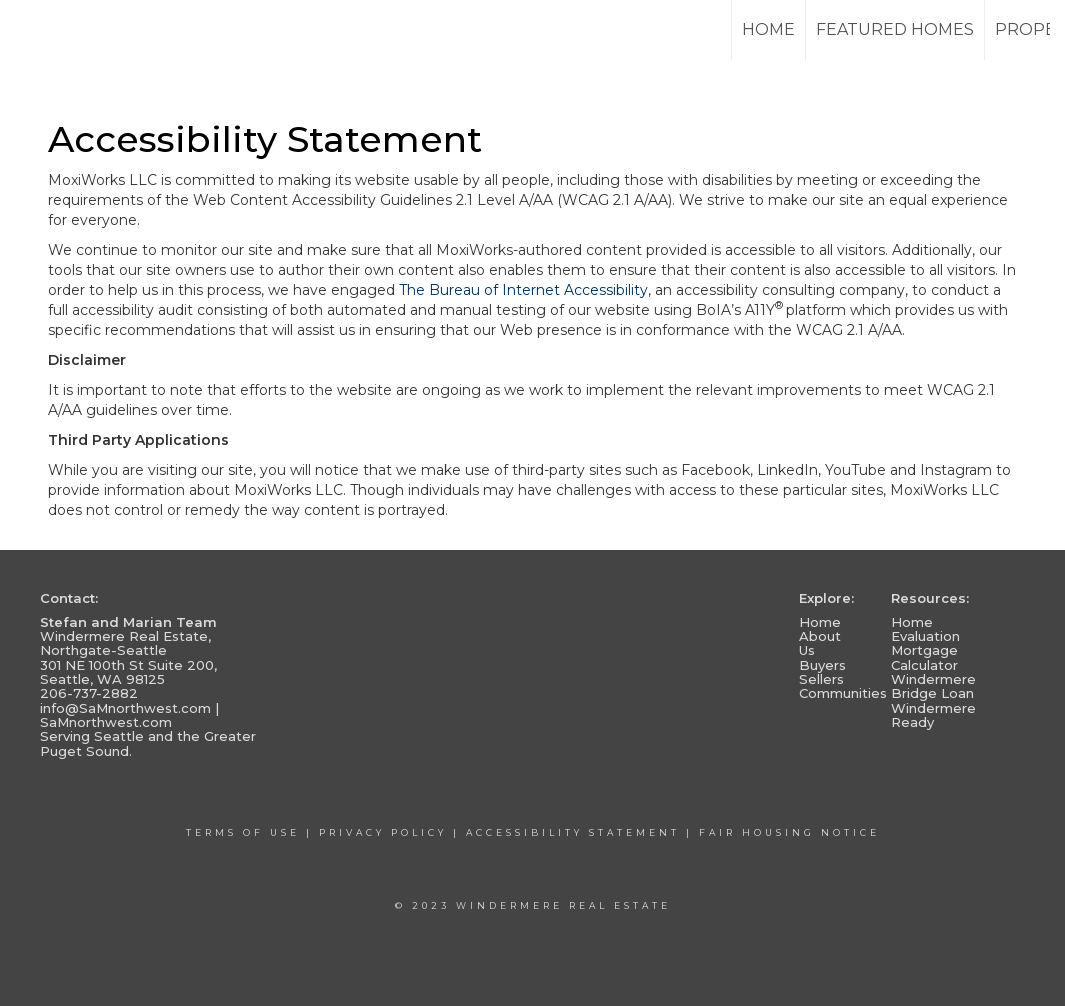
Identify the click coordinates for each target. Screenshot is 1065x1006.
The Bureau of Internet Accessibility (523, 290)
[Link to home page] (90, 30)
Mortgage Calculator (924, 657)
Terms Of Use (243, 832)
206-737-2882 (89, 693)
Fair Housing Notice (789, 832)
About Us (820, 643)
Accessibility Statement (573, 832)
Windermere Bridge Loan (933, 686)
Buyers (822, 665)
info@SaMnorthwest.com (125, 708)
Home (768, 29)
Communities (843, 693)
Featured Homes (895, 29)
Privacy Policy (383, 832)
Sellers (821, 679)
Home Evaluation (925, 629)
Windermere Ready (933, 715)
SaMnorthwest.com (106, 722)
